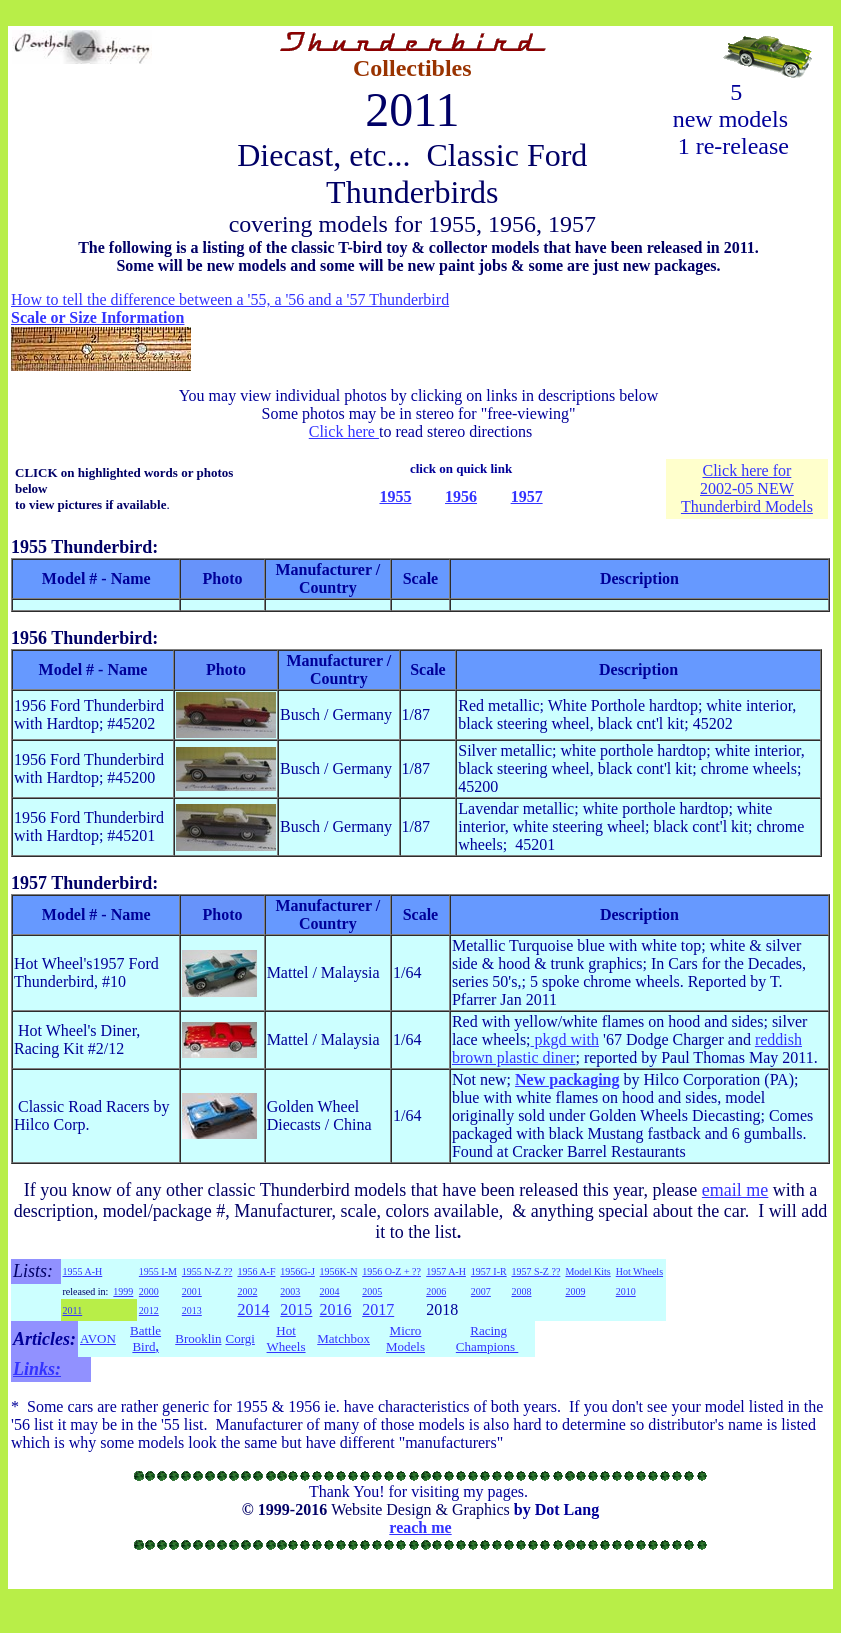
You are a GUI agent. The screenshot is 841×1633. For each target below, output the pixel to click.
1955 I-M (158, 1271)
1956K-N (339, 1271)
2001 (192, 1291)
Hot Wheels (639, 1271)
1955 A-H (83, 1271)
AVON (98, 1338)
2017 (378, 1309)
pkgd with (565, 1039)
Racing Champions (487, 1338)
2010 (626, 1291)
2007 (481, 1291)
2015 (296, 1309)
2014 (253, 1309)
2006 (436, 1291)
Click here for (746, 470)
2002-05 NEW (747, 488)
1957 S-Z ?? (535, 1271)
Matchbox (343, 1338)
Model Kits (587, 1271)
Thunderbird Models (747, 506)
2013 (192, 1310)
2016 (336, 1309)
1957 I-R (489, 1271)
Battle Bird (145, 1338)
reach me (420, 1527)
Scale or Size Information (97, 317)
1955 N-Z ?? (207, 1271)
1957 (527, 496)
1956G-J (297, 1271)
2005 (372, 1291)
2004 (330, 1291)
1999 (123, 1291)
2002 (247, 1291)
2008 (521, 1291)
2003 (290, 1291)
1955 (395, 496)
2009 (575, 1291)
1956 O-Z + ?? (391, 1271)
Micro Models (405, 1338)
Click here (344, 431)
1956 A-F (256, 1271)
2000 (149, 1291)
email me (735, 1190)
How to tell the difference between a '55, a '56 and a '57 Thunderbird (230, 299)
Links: (37, 1369)
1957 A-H (446, 1271)
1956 (461, 496)
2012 (149, 1310)
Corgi (239, 1338)
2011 (73, 1310)
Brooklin (198, 1338)
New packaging (567, 1079)
